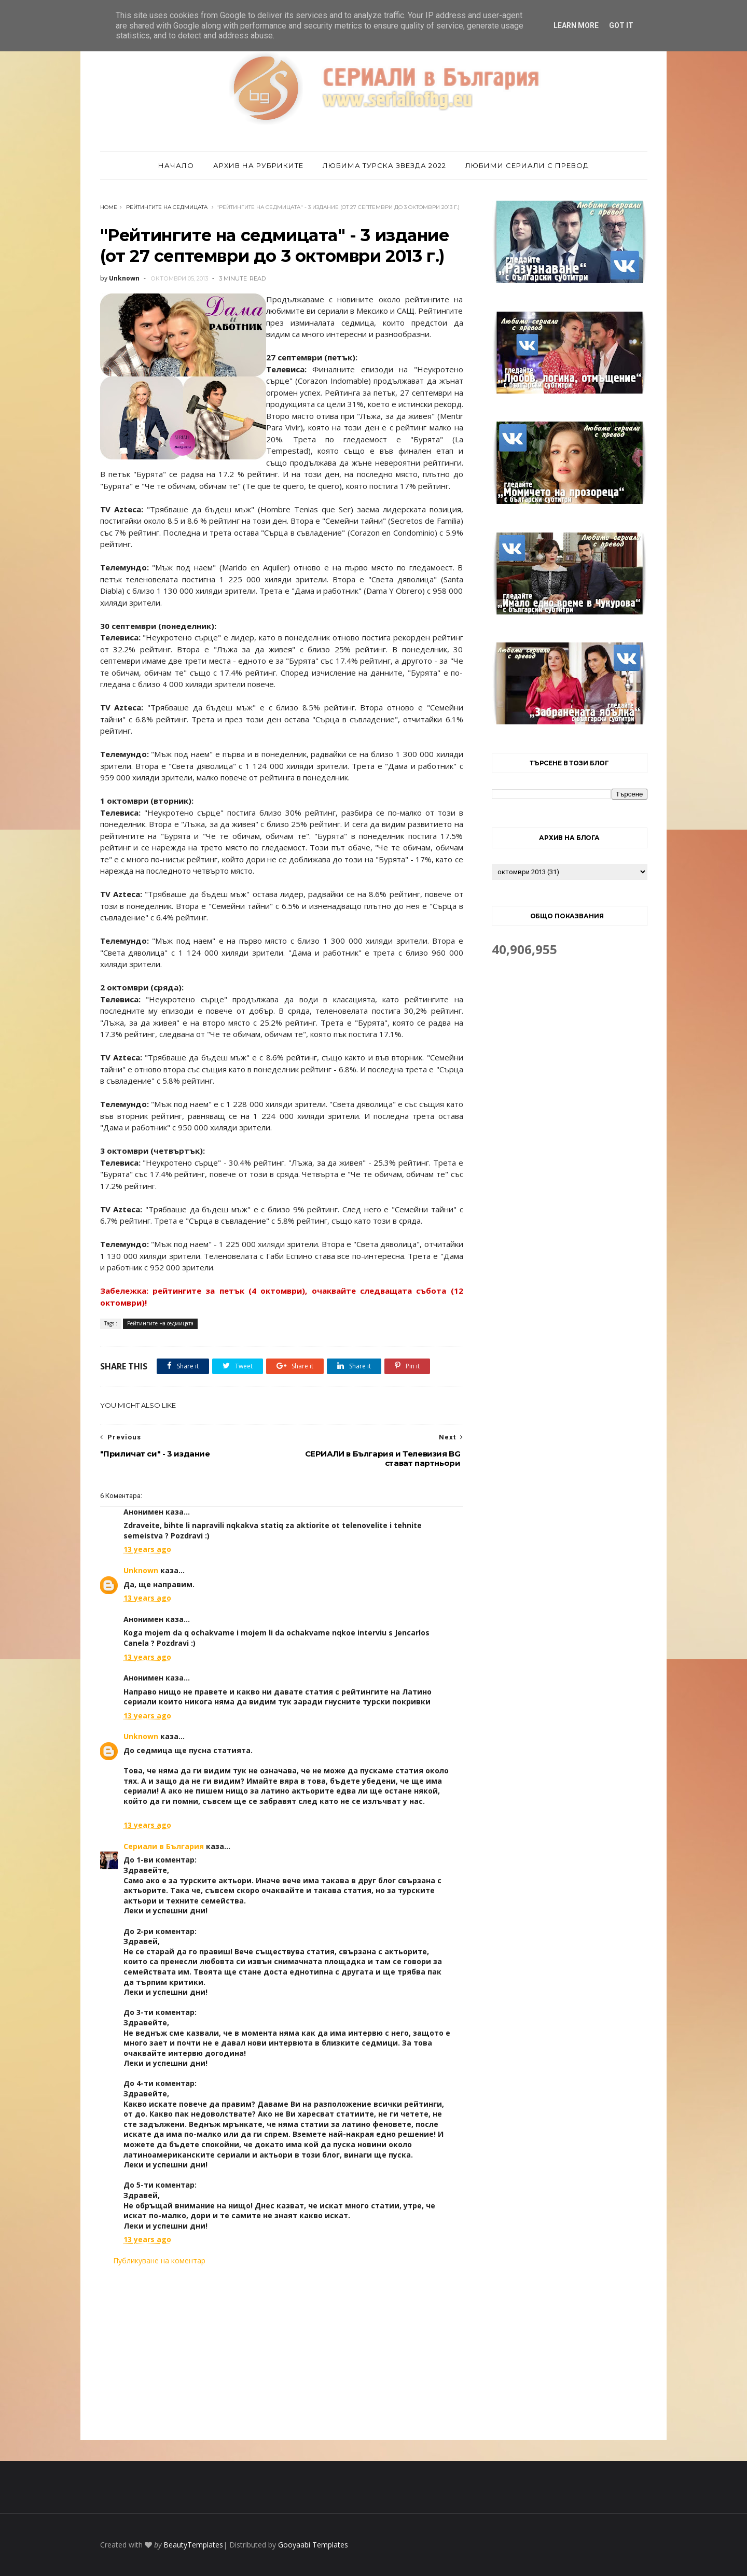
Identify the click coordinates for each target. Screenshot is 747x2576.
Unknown (140, 1570)
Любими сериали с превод (527, 165)
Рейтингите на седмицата (167, 207)
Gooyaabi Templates (313, 2545)
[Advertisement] (281, 2353)
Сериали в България (163, 1846)
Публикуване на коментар (159, 2260)
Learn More (576, 25)
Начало (176, 165)
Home (108, 207)
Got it (621, 25)
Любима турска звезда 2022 (384, 165)
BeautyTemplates (193, 2545)
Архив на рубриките (258, 165)
